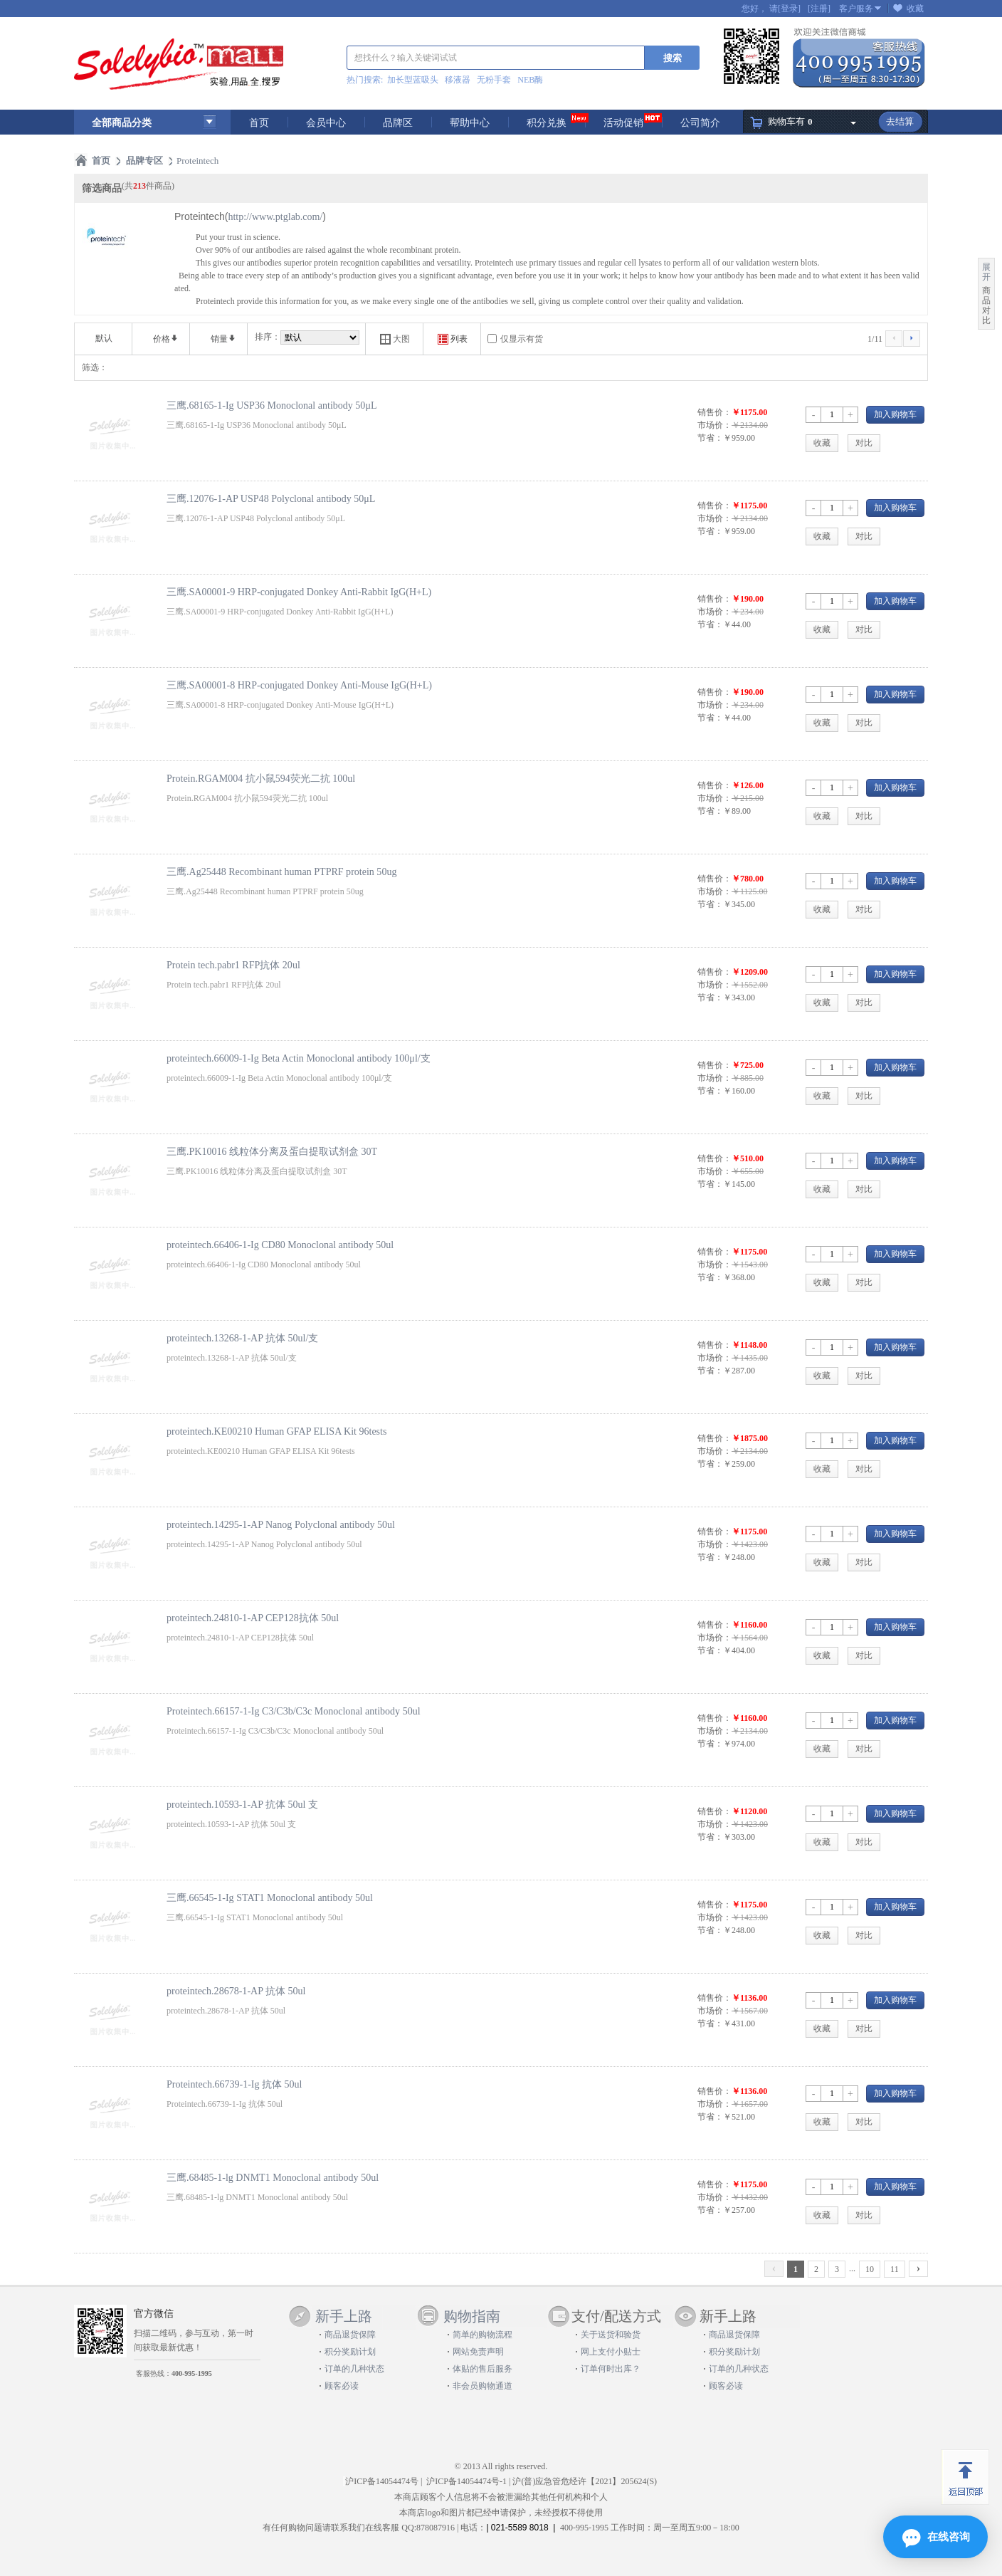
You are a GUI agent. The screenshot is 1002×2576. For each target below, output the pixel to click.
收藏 (915, 9)
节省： (710, 438)
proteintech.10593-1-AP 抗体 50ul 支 (242, 1804)
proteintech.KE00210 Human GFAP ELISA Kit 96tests (276, 1431)
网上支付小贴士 (610, 2352)
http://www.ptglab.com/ (275, 216)
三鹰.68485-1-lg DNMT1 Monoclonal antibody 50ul (273, 2177)
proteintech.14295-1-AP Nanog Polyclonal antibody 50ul (281, 1524)
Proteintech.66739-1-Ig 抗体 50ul (234, 2084)
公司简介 (700, 122)
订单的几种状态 (354, 2369)
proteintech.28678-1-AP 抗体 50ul (236, 1990)
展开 (986, 272)
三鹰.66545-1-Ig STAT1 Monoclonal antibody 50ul (270, 1897)
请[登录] (785, 9)
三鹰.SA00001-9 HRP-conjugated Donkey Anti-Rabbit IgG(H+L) (299, 591)
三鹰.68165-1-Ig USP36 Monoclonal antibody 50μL (271, 405)
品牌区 (398, 122)
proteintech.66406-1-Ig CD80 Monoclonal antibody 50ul (280, 1244)
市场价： (714, 425)
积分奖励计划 (350, 2352)
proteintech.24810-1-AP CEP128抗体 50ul (253, 1617)
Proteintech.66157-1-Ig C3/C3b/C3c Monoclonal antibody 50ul (294, 1711)
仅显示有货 (521, 339)
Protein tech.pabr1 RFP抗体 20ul (233, 964)
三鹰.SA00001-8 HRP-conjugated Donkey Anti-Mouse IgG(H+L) (299, 685)
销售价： (714, 412)
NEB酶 (530, 80)
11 (894, 2269)
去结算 (900, 121)
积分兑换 (546, 122)
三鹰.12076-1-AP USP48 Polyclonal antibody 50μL (271, 498)
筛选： (94, 367)
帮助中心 (470, 122)
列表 (453, 339)
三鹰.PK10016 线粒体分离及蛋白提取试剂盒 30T (272, 1151)
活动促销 (623, 122)
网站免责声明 (478, 2352)
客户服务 (856, 9)
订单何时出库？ (610, 2369)
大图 (395, 339)
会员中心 (326, 122)
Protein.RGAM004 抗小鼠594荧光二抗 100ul (261, 778)
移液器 (457, 80)
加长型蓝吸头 (412, 80)
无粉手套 (494, 80)
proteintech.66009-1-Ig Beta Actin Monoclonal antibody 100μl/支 (299, 1058)
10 (869, 2269)
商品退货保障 (350, 2335)
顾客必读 (342, 2386)
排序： (267, 337)
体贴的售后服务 (482, 2369)
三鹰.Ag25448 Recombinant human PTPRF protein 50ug (281, 871)
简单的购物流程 (482, 2335)
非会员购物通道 (482, 2386)
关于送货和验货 (610, 2335)
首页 (259, 122)
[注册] (819, 9)
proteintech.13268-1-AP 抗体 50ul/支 (242, 1338)
